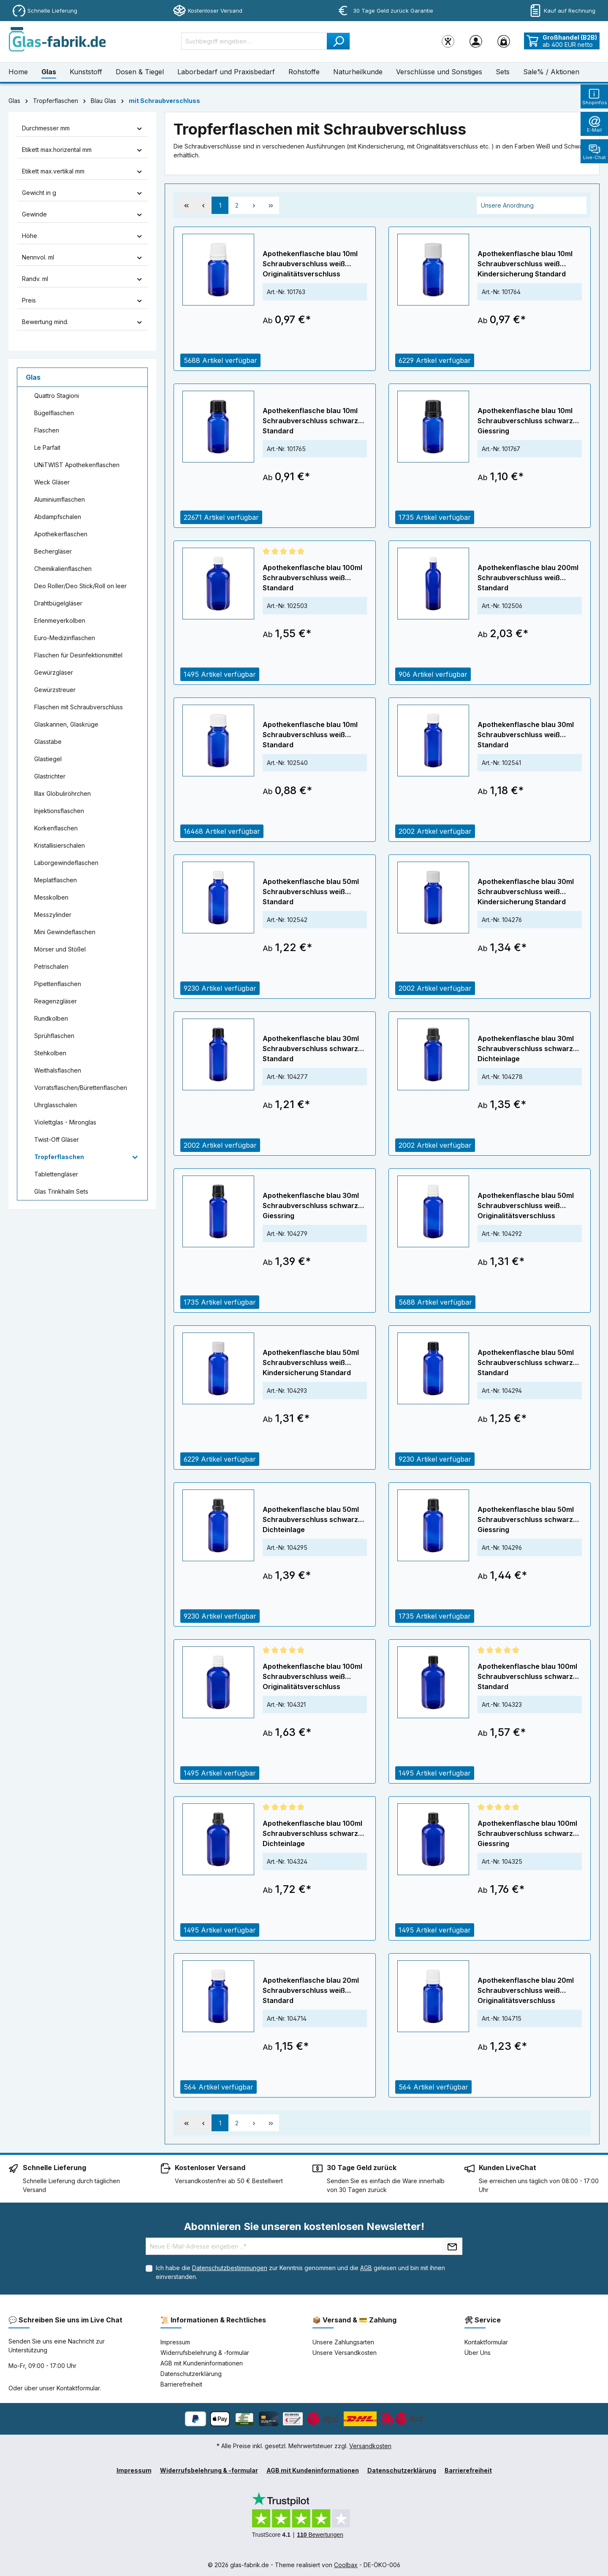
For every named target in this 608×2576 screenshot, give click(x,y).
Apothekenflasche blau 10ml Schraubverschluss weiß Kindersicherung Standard (525, 263)
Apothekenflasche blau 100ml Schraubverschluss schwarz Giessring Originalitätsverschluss (527, 1834)
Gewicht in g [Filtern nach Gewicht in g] (82, 192)
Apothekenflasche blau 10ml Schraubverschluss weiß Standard (310, 734)
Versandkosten (370, 2445)
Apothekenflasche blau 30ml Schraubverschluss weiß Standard (526, 734)
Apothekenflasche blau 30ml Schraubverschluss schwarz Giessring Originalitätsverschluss (311, 1206)
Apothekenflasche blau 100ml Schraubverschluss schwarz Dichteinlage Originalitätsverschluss (312, 1834)
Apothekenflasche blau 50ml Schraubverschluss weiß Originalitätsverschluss (526, 1205)
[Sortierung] (531, 205)
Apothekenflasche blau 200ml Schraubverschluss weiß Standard (528, 577)
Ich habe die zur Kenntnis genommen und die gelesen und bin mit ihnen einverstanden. (300, 2272)
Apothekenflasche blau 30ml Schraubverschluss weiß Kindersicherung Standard (526, 891)
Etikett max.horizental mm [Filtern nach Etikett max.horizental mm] (82, 149)
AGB (366, 2267)
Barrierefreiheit (181, 2384)
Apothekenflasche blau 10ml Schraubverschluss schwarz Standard (310, 420)
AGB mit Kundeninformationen (201, 2363)
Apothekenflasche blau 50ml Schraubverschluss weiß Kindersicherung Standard (311, 1362)
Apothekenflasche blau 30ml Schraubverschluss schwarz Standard (311, 1048)
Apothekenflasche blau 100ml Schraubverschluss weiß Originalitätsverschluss (312, 1676)
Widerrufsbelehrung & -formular (204, 2352)
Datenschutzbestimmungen (229, 2267)
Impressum (175, 2342)
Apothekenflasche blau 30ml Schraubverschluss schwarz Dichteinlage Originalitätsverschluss (526, 1049)
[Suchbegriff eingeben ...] (254, 41)
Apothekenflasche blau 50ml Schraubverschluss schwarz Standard (526, 1362)
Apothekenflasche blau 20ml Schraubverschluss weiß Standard (311, 1990)
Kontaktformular (78, 2388)
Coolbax (346, 2564)
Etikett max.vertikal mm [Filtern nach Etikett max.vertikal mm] (82, 171)
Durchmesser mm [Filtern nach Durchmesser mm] (82, 128)
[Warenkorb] (504, 40)
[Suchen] (338, 41)
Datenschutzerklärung (191, 2373)
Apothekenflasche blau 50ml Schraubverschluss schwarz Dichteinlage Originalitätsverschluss (311, 1520)
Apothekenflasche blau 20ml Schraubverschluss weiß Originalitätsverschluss (526, 1990)
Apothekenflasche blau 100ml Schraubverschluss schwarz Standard (527, 1676)
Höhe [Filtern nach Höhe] (82, 235)
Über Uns (477, 2352)
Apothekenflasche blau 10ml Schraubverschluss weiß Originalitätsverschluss (310, 263)
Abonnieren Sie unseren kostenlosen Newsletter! (304, 2226)
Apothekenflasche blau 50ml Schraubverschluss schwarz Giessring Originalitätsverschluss (526, 1520)
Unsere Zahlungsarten (343, 2342)
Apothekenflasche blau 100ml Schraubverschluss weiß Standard (312, 577)
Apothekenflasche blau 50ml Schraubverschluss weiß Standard (311, 891)
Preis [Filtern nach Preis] (82, 300)
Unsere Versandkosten (344, 2352)
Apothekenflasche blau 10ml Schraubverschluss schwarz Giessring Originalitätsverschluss (525, 421)
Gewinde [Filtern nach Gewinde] (82, 214)
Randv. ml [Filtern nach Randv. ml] (82, 278)
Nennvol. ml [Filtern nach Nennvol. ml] (82, 257)
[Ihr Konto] (476, 40)
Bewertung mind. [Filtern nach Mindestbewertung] (82, 321)
